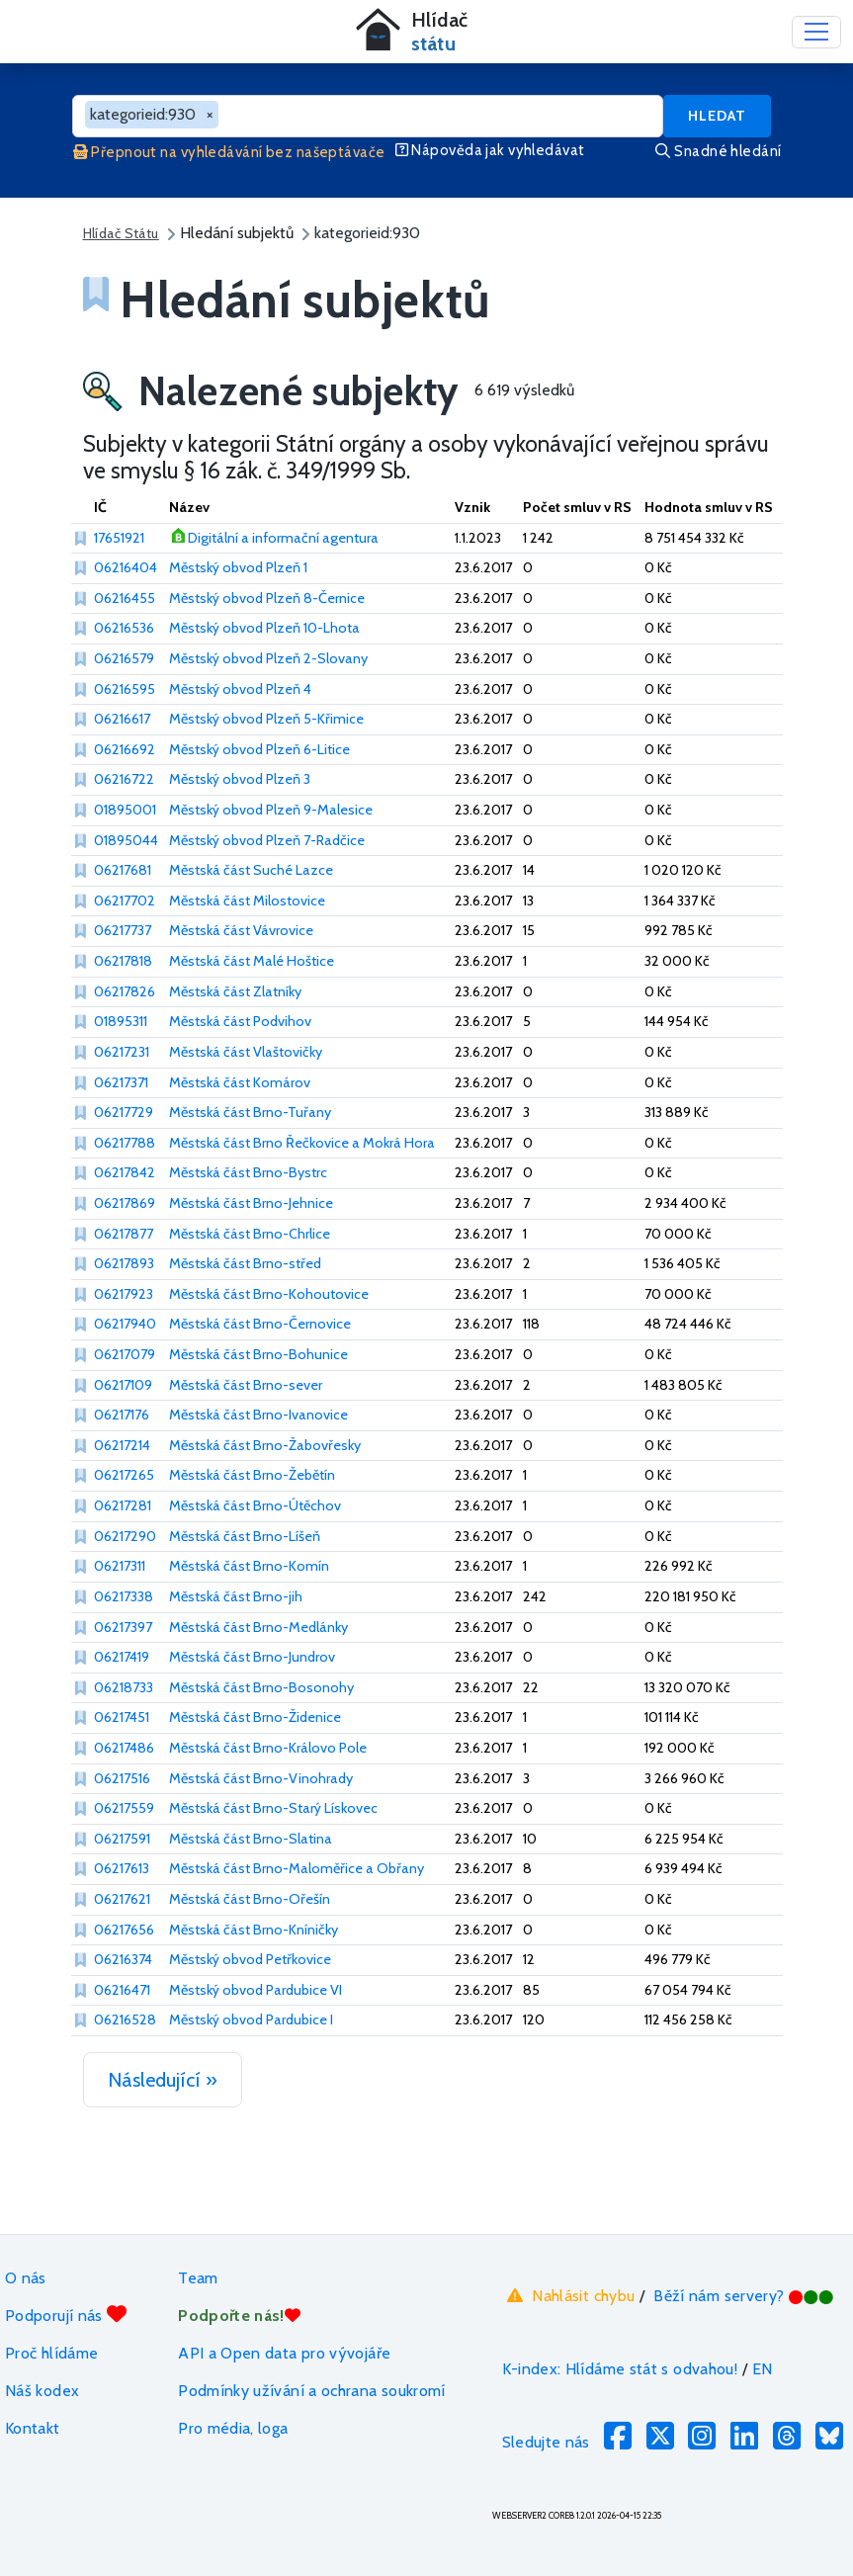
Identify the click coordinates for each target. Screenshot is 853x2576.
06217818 (123, 961)
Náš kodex (42, 2390)
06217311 (119, 1566)
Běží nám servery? (743, 2295)
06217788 (124, 1143)
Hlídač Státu (121, 233)
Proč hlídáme (51, 2353)
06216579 (124, 658)
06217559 (124, 1808)
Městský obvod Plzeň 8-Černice (267, 598)
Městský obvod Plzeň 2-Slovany (268, 658)
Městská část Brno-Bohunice (258, 1354)
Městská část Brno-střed (245, 1263)
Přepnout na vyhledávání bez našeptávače (229, 152)
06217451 (121, 1717)
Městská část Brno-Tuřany (250, 1112)
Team (197, 2278)
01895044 (126, 840)
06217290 (125, 1536)
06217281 (122, 1505)
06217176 (121, 1414)
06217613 (121, 1868)
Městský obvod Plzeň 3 (239, 779)
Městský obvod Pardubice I (251, 2019)
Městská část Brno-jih (235, 1596)
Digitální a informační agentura (283, 538)
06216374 (123, 1959)
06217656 (124, 1929)
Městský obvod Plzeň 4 (240, 689)
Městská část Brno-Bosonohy (261, 1687)
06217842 (124, 1172)
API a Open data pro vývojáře (284, 2353)
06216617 (122, 719)
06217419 (121, 1657)
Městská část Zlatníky (235, 991)
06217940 (125, 1323)
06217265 (124, 1475)
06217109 (123, 1385)
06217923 (123, 1294)
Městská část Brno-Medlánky (258, 1627)
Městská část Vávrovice (241, 930)
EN (762, 2369)
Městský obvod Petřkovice (250, 1959)
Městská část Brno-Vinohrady (261, 1778)
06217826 (124, 991)
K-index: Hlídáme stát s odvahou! (620, 2369)
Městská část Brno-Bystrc (248, 1172)
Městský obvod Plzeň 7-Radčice (267, 840)
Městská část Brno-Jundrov (252, 1657)
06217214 (122, 1445)
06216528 (125, 2019)
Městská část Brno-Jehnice (251, 1203)
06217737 (122, 930)
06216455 (124, 598)
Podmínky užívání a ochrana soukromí (312, 2390)
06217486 (124, 1748)
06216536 (124, 628)
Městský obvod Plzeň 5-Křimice (266, 719)
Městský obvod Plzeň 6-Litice (259, 749)
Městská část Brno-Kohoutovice (269, 1294)
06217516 (122, 1778)
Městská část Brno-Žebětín (252, 1475)
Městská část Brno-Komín (249, 1566)
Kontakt (32, 2428)
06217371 (121, 1082)
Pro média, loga (233, 2428)
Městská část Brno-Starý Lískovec (273, 1808)
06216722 (124, 779)
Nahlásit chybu (569, 2295)
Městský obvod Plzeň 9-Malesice (271, 809)
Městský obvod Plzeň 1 (238, 567)
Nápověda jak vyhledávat (490, 150)
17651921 (119, 538)
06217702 (124, 900)
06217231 (121, 1052)
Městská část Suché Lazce (251, 870)
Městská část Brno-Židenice (255, 1717)
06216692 (124, 749)
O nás (25, 2278)
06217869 (124, 1203)
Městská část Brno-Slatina (250, 1838)
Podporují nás (66, 2314)
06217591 (122, 1838)
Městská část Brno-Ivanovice (258, 1414)
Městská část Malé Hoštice (251, 961)
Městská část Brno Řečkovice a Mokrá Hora (302, 1143)
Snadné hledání (718, 151)
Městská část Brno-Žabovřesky (265, 1445)
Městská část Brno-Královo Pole (268, 1748)
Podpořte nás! (239, 2315)
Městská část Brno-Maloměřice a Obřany (296, 1868)
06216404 (125, 567)
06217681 (122, 870)
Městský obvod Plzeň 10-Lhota (264, 628)
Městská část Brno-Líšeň (244, 1536)
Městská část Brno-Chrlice (249, 1234)
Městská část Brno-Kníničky (253, 1929)
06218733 (123, 1687)
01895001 (125, 809)
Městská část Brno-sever (245, 1385)
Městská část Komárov (239, 1082)
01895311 (120, 1021)
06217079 (124, 1354)
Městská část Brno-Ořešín (249, 1899)
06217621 (122, 1899)
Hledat (717, 116)
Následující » (162, 2080)
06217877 (123, 1234)
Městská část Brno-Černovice (260, 1323)
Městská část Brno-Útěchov (255, 1505)
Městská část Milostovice (247, 900)
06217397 (123, 1627)
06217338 (123, 1596)
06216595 (124, 689)
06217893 (124, 1263)
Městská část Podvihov (240, 1021)
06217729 (123, 1112)
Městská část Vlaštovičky (245, 1052)
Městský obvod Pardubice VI (255, 1990)
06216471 (122, 1990)
